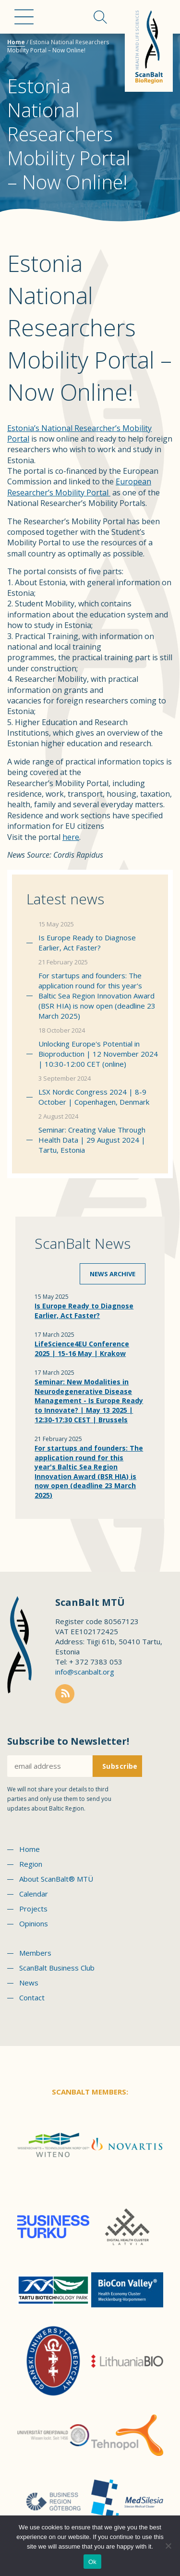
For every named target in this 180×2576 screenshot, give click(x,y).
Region (30, 1864)
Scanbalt (149, 46)
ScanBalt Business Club (57, 1967)
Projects (33, 1908)
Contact (32, 1997)
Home (16, 42)
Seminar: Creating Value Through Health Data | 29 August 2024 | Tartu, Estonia (91, 1140)
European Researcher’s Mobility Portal (79, 486)
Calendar (33, 1893)
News (28, 1982)
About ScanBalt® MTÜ (56, 1879)
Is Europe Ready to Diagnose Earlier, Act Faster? (87, 942)
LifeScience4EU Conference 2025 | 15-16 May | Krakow (82, 1348)
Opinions (33, 1923)
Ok (92, 2561)
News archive (112, 1274)
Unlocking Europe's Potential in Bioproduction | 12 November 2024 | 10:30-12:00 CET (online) (98, 1054)
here (70, 837)
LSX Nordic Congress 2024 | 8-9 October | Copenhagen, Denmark (93, 1097)
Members (35, 1953)
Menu (24, 16)
